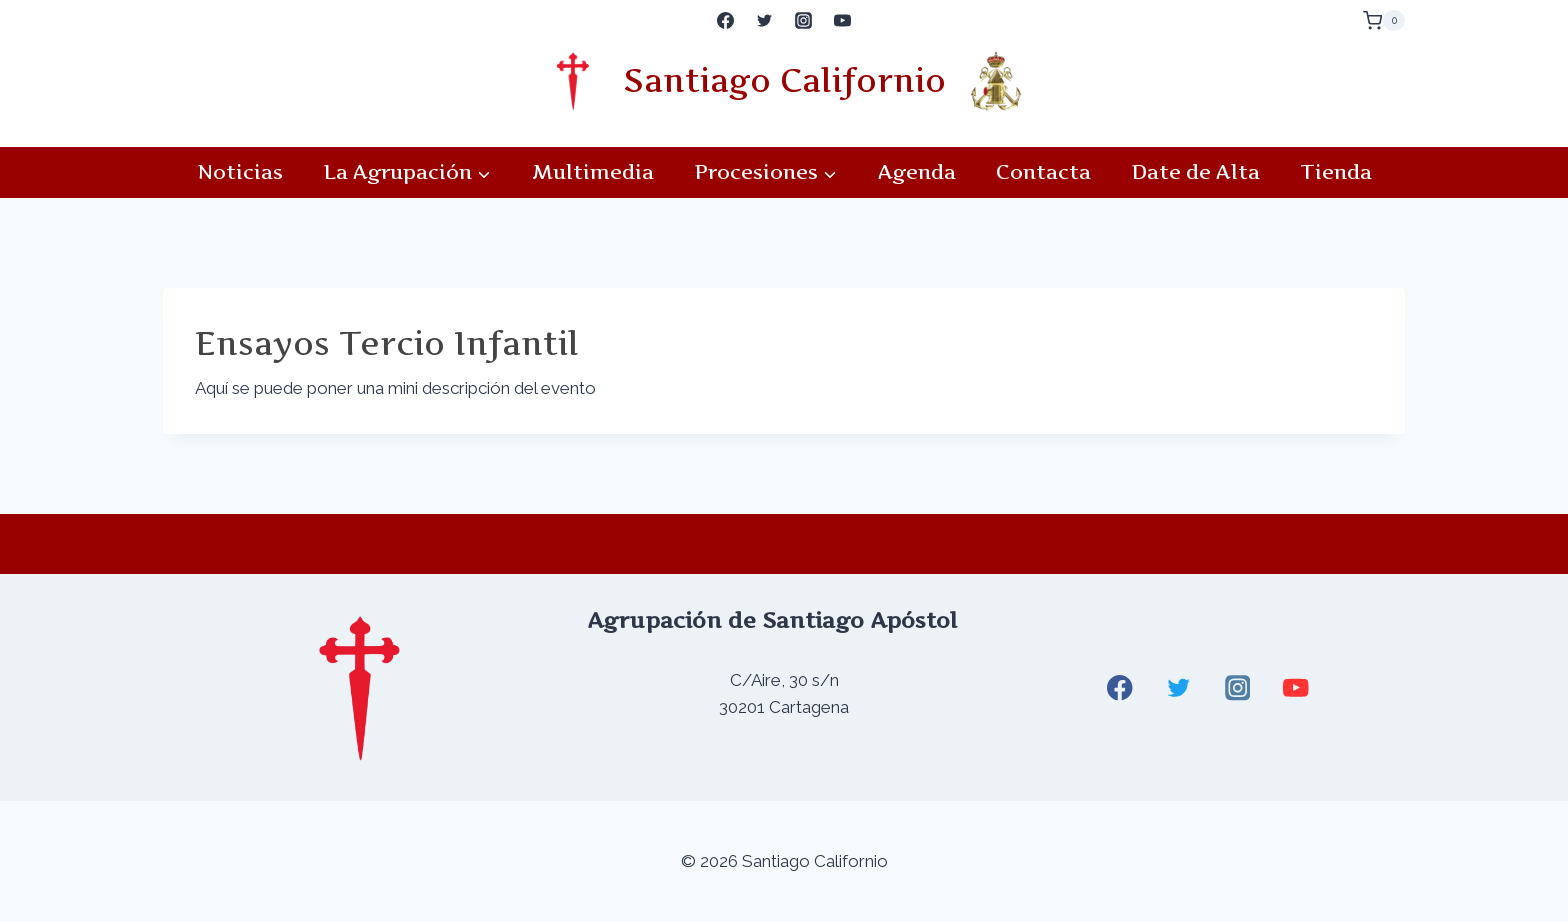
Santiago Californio (784, 80)
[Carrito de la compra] (1384, 20)
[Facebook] (725, 21)
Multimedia (593, 172)
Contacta (1043, 172)
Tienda (1336, 172)
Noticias (240, 172)
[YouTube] (843, 21)
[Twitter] (764, 21)
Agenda (917, 172)
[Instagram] (804, 21)
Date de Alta (1195, 172)
